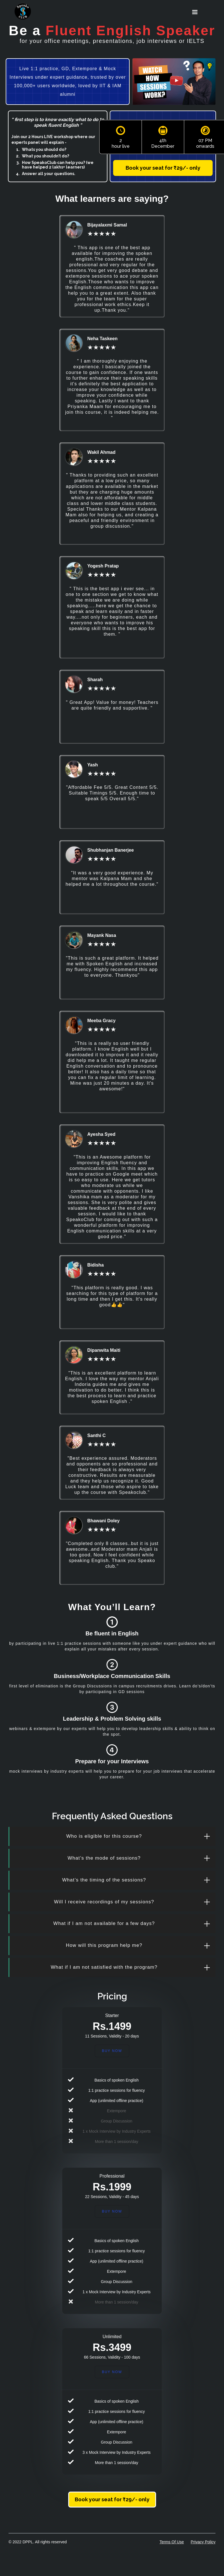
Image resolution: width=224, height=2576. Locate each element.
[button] (194, 12)
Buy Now (112, 2051)
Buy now (112, 2372)
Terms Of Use (171, 2542)
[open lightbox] (173, 81)
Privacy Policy (203, 2542)
